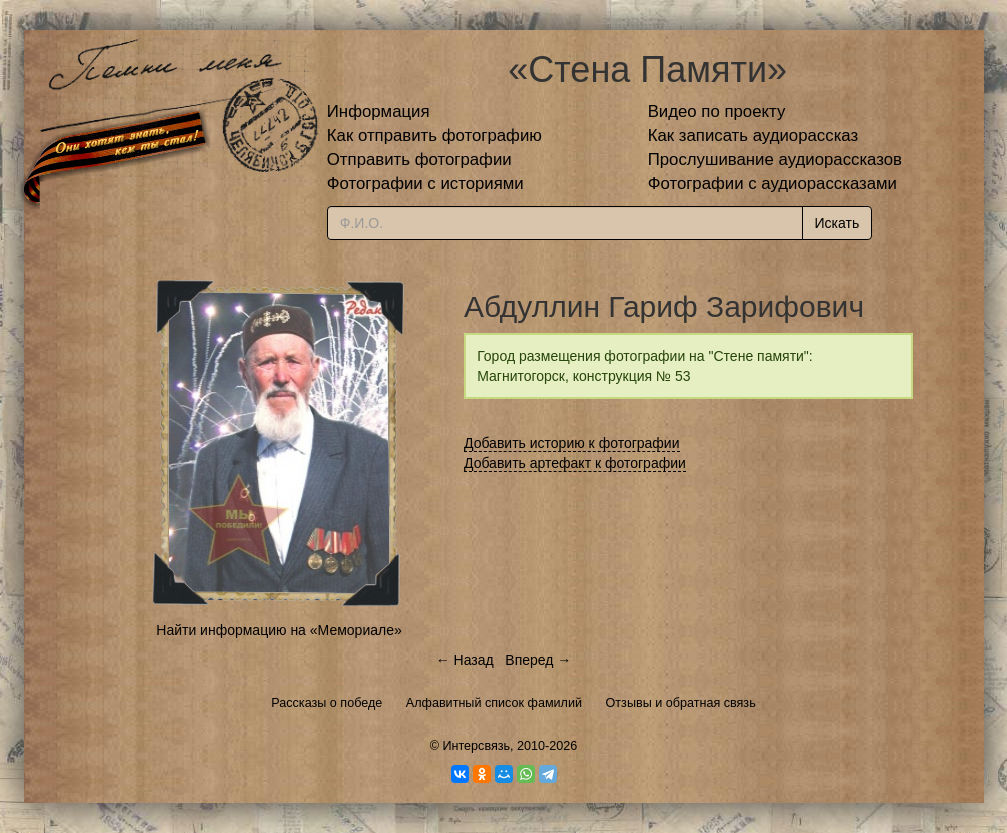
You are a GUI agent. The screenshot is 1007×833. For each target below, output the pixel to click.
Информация (378, 111)
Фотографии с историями (425, 183)
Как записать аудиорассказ (753, 135)
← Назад (465, 660)
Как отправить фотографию (434, 135)
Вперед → (538, 660)
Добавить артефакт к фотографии (575, 463)
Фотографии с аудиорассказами (772, 183)
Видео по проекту (717, 111)
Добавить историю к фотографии (572, 443)
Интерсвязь (476, 746)
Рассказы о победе (326, 703)
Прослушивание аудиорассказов (775, 159)
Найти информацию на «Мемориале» (278, 630)
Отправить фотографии (419, 159)
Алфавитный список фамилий (494, 703)
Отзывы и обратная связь (681, 703)
